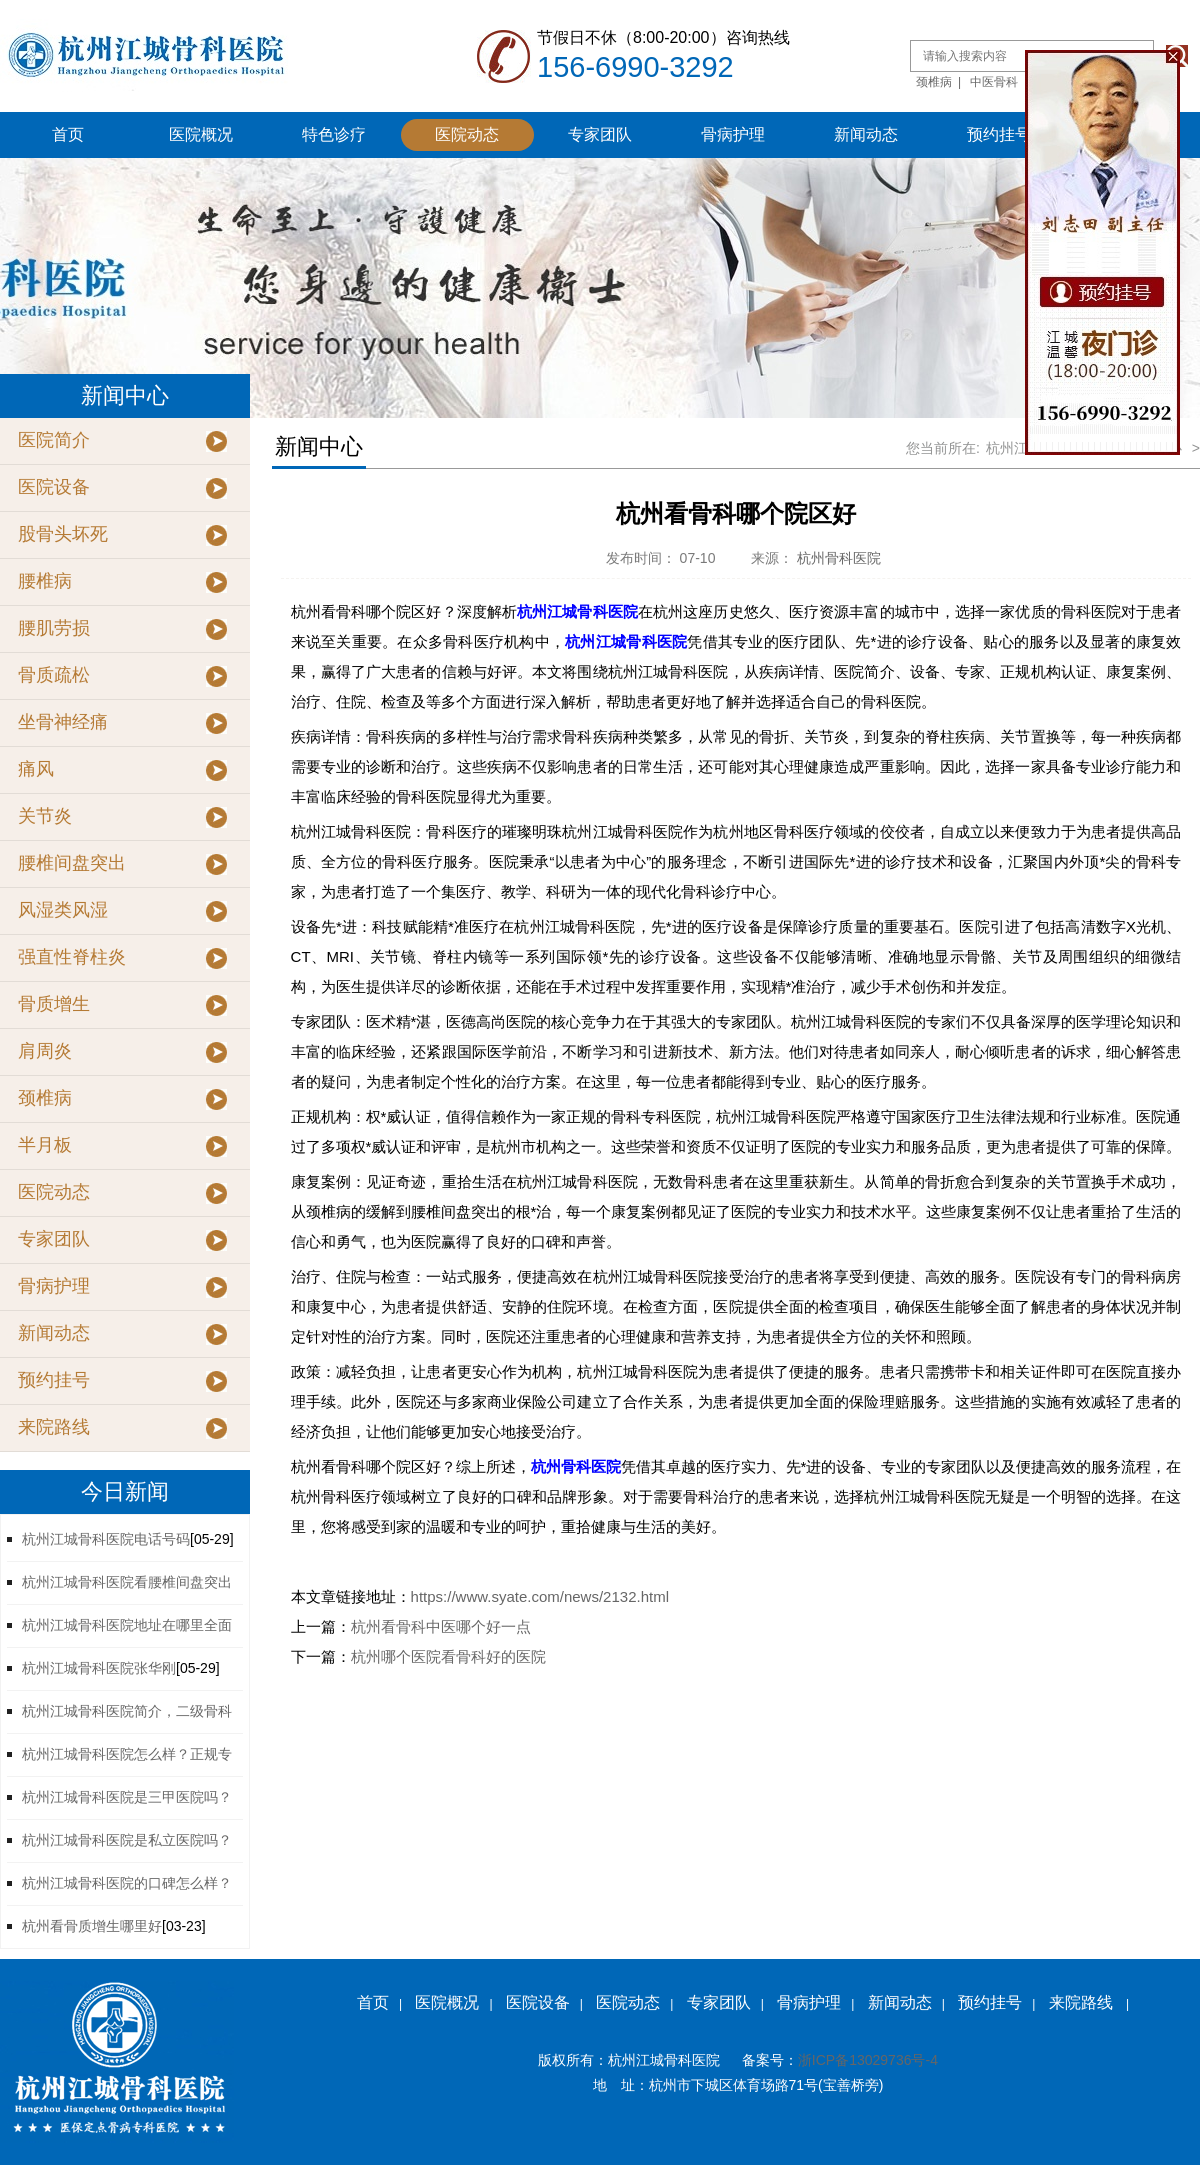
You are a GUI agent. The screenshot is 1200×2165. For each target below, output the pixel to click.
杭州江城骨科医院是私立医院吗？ (127, 1840)
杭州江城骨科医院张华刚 (99, 1668)
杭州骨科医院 (839, 558)
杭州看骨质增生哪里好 (92, 1926)
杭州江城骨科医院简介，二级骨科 (127, 1711)
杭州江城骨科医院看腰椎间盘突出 (127, 1582)
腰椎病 (45, 581)
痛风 (36, 769)
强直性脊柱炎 (72, 957)
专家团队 (600, 134)
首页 (68, 134)
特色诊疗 (334, 134)
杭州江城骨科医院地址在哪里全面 (127, 1625)
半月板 (45, 1145)
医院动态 (467, 134)
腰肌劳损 (54, 628)
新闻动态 (866, 134)
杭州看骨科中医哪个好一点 (441, 1626)
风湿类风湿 (63, 910)
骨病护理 (733, 134)
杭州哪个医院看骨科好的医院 (448, 1656)
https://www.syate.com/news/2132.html (540, 1596)
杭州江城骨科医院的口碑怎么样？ (127, 1883)
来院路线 (54, 1427)
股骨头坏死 (63, 534)
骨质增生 (54, 1004)
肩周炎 (45, 1051)
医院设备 (54, 487)
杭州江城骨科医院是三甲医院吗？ (127, 1797)
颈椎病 (934, 82)
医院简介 (54, 440)
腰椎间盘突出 (72, 863)
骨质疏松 (54, 675)
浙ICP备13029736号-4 (868, 2060)
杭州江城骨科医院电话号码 (106, 1539)
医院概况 (201, 134)
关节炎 (45, 816)
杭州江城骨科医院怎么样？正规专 (127, 1754)
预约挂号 (999, 134)
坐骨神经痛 (63, 722)
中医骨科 (994, 82)
